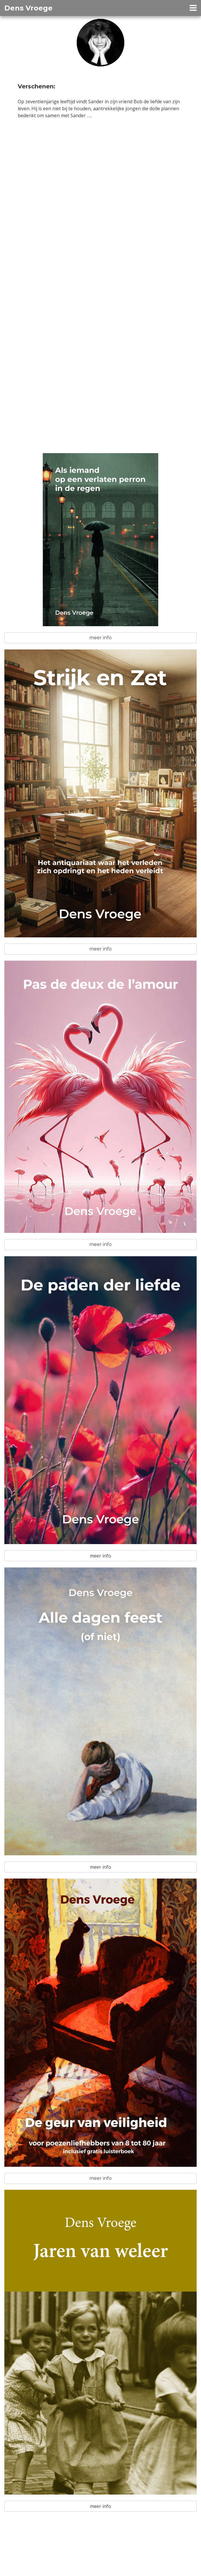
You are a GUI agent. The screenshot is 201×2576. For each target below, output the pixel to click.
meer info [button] (100, 637)
